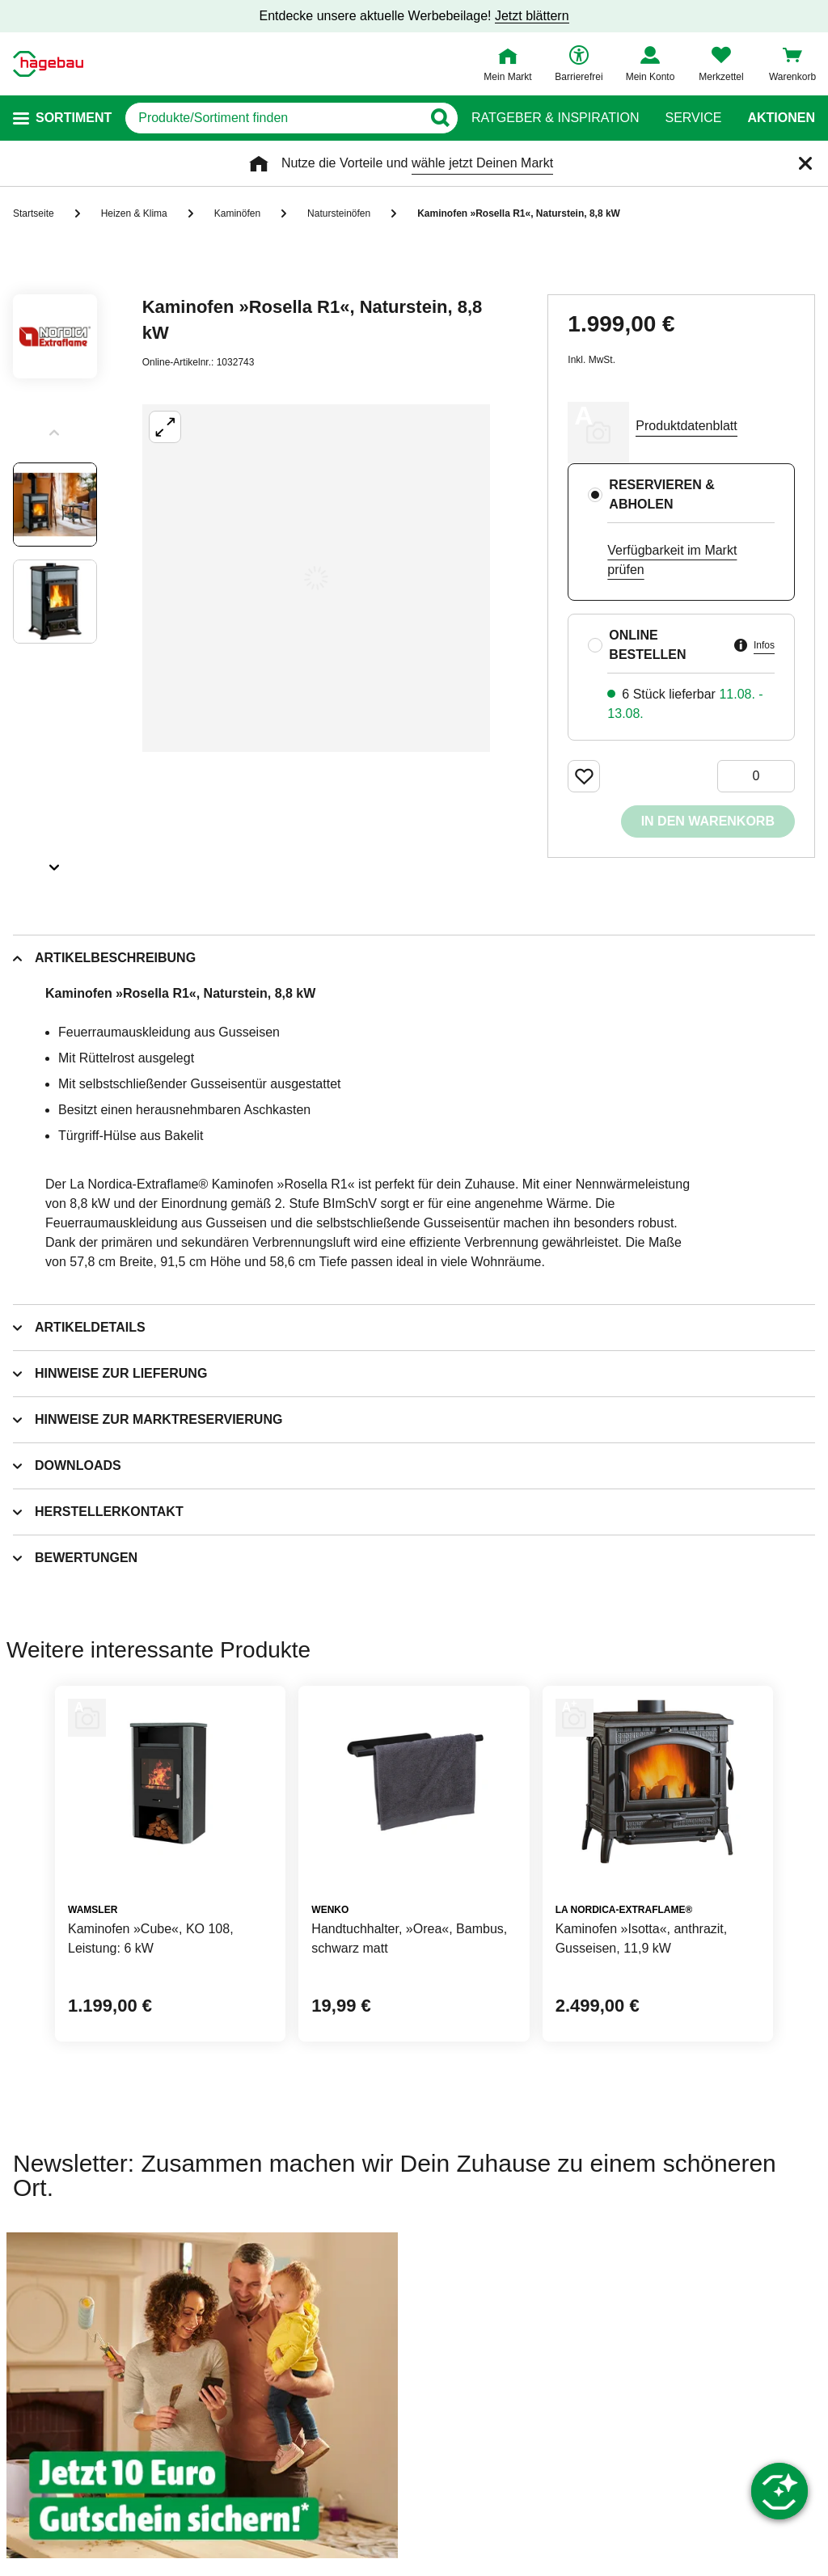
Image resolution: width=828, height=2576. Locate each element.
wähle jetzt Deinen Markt (482, 163)
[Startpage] (48, 64)
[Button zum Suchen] (439, 118)
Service (693, 118)
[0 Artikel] (756, 776)
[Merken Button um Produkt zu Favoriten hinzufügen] (584, 776)
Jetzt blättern (532, 16)
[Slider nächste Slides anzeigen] (55, 861)
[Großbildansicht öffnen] (316, 578)
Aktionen (781, 118)
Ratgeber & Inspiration (555, 118)
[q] (273, 118)
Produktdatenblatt (686, 426)
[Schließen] (805, 163)
